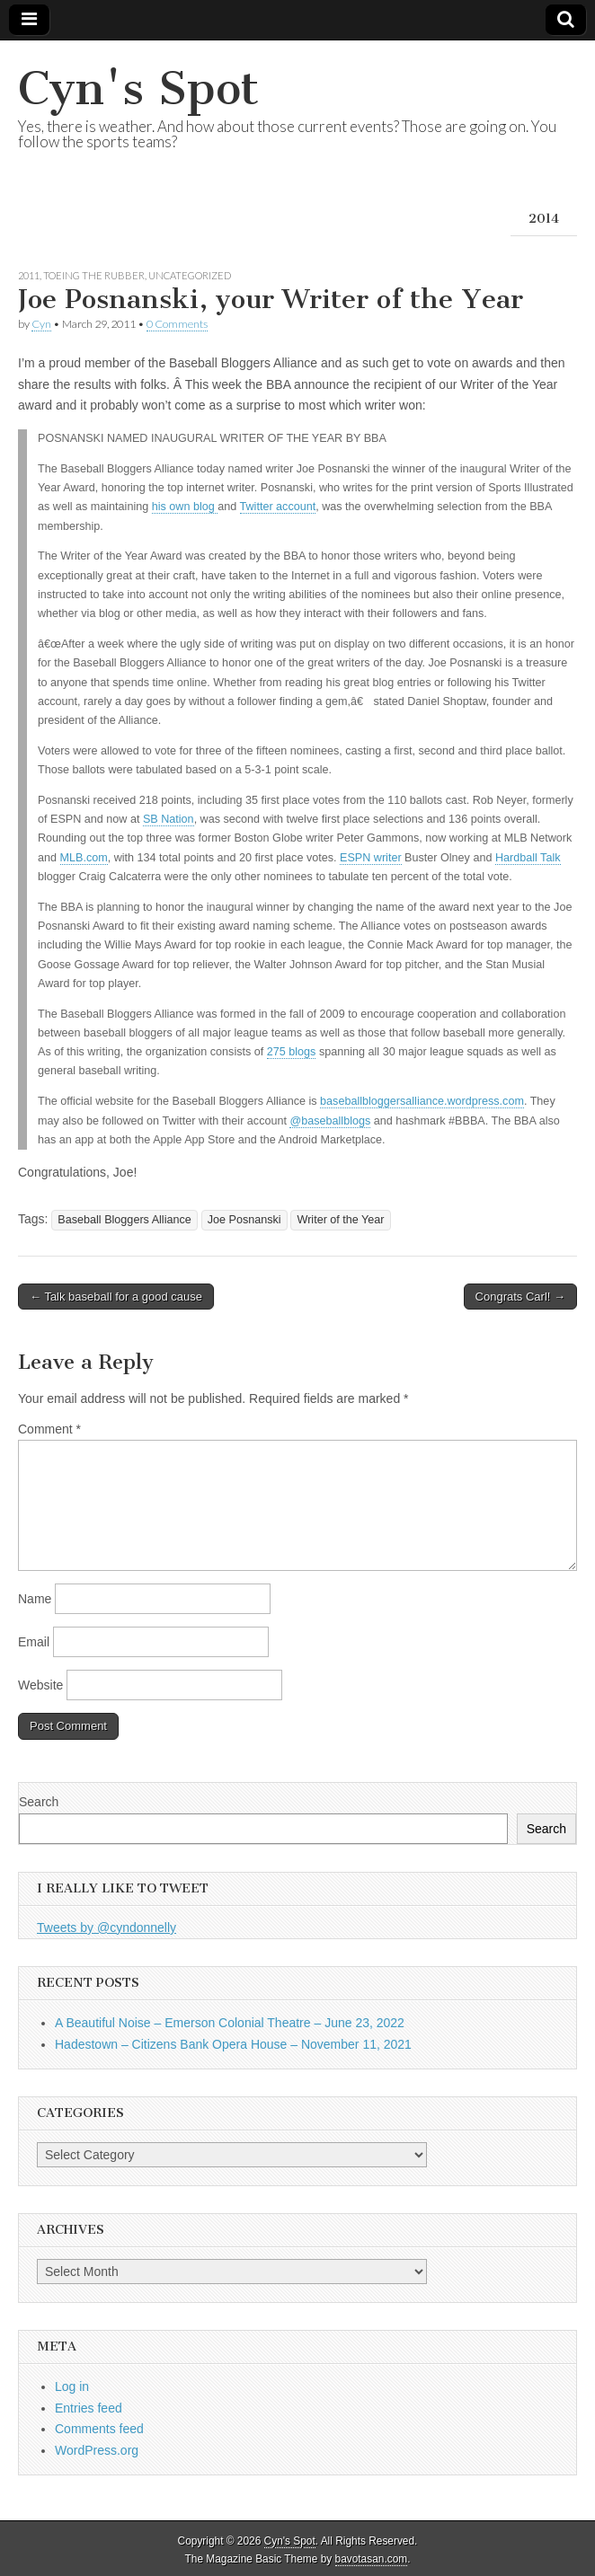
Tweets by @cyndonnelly (106, 1927)
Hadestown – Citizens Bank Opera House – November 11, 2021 (233, 2044)
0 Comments (177, 324)
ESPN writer (371, 857)
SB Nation (168, 819)
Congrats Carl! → (520, 1296)
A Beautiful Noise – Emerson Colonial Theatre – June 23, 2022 (229, 2023)
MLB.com (84, 857)
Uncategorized (189, 275)
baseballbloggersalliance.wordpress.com (422, 1101)
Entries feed (88, 2408)
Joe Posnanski (244, 1219)
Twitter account (278, 506)
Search (38, 1802)
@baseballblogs (329, 1121)
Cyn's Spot (138, 88)
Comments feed (99, 2429)
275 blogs (291, 1051)
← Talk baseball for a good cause (116, 1296)
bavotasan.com (371, 2559)
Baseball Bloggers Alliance (124, 1219)
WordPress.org (96, 2450)
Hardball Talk (528, 857)
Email (33, 1642)
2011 (29, 275)
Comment (49, 1429)
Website (40, 1685)
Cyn (41, 324)
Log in (72, 2386)
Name (34, 1599)
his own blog (185, 506)
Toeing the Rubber (94, 275)
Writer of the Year (340, 1219)
